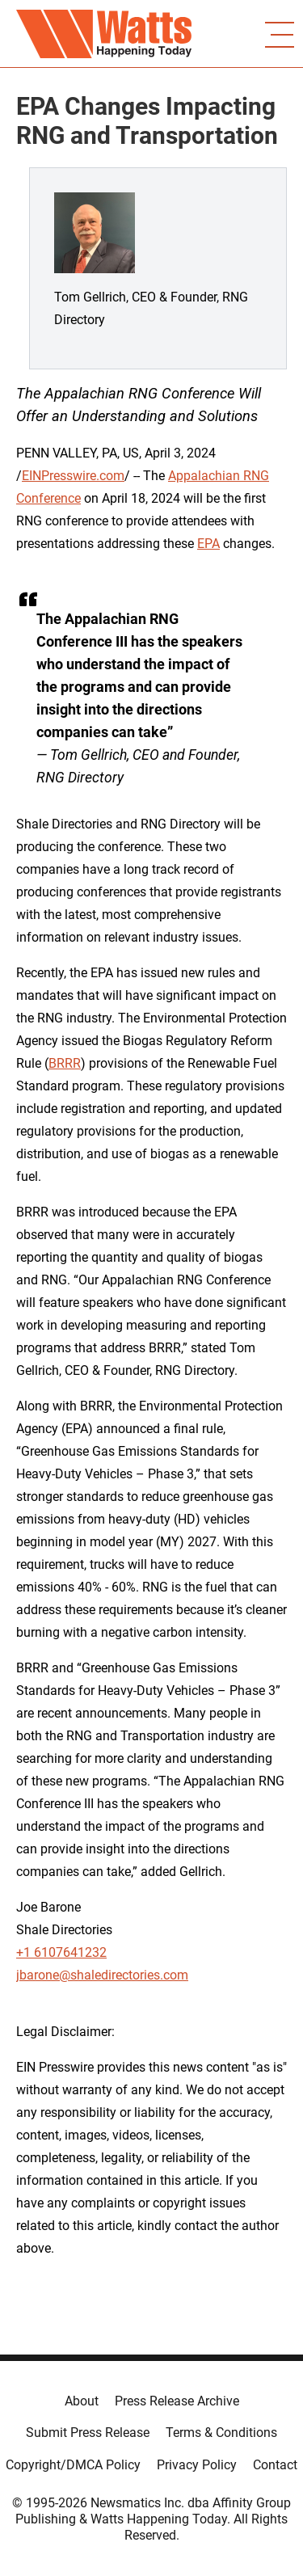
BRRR (64, 1063)
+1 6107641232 (61, 1952)
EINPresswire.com (73, 475)
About (82, 2401)
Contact (275, 2465)
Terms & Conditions (221, 2432)
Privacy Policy (197, 2465)
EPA (208, 543)
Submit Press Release (87, 2432)
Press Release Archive (177, 2401)
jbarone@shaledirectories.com (102, 1975)
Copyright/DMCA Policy (73, 2465)
